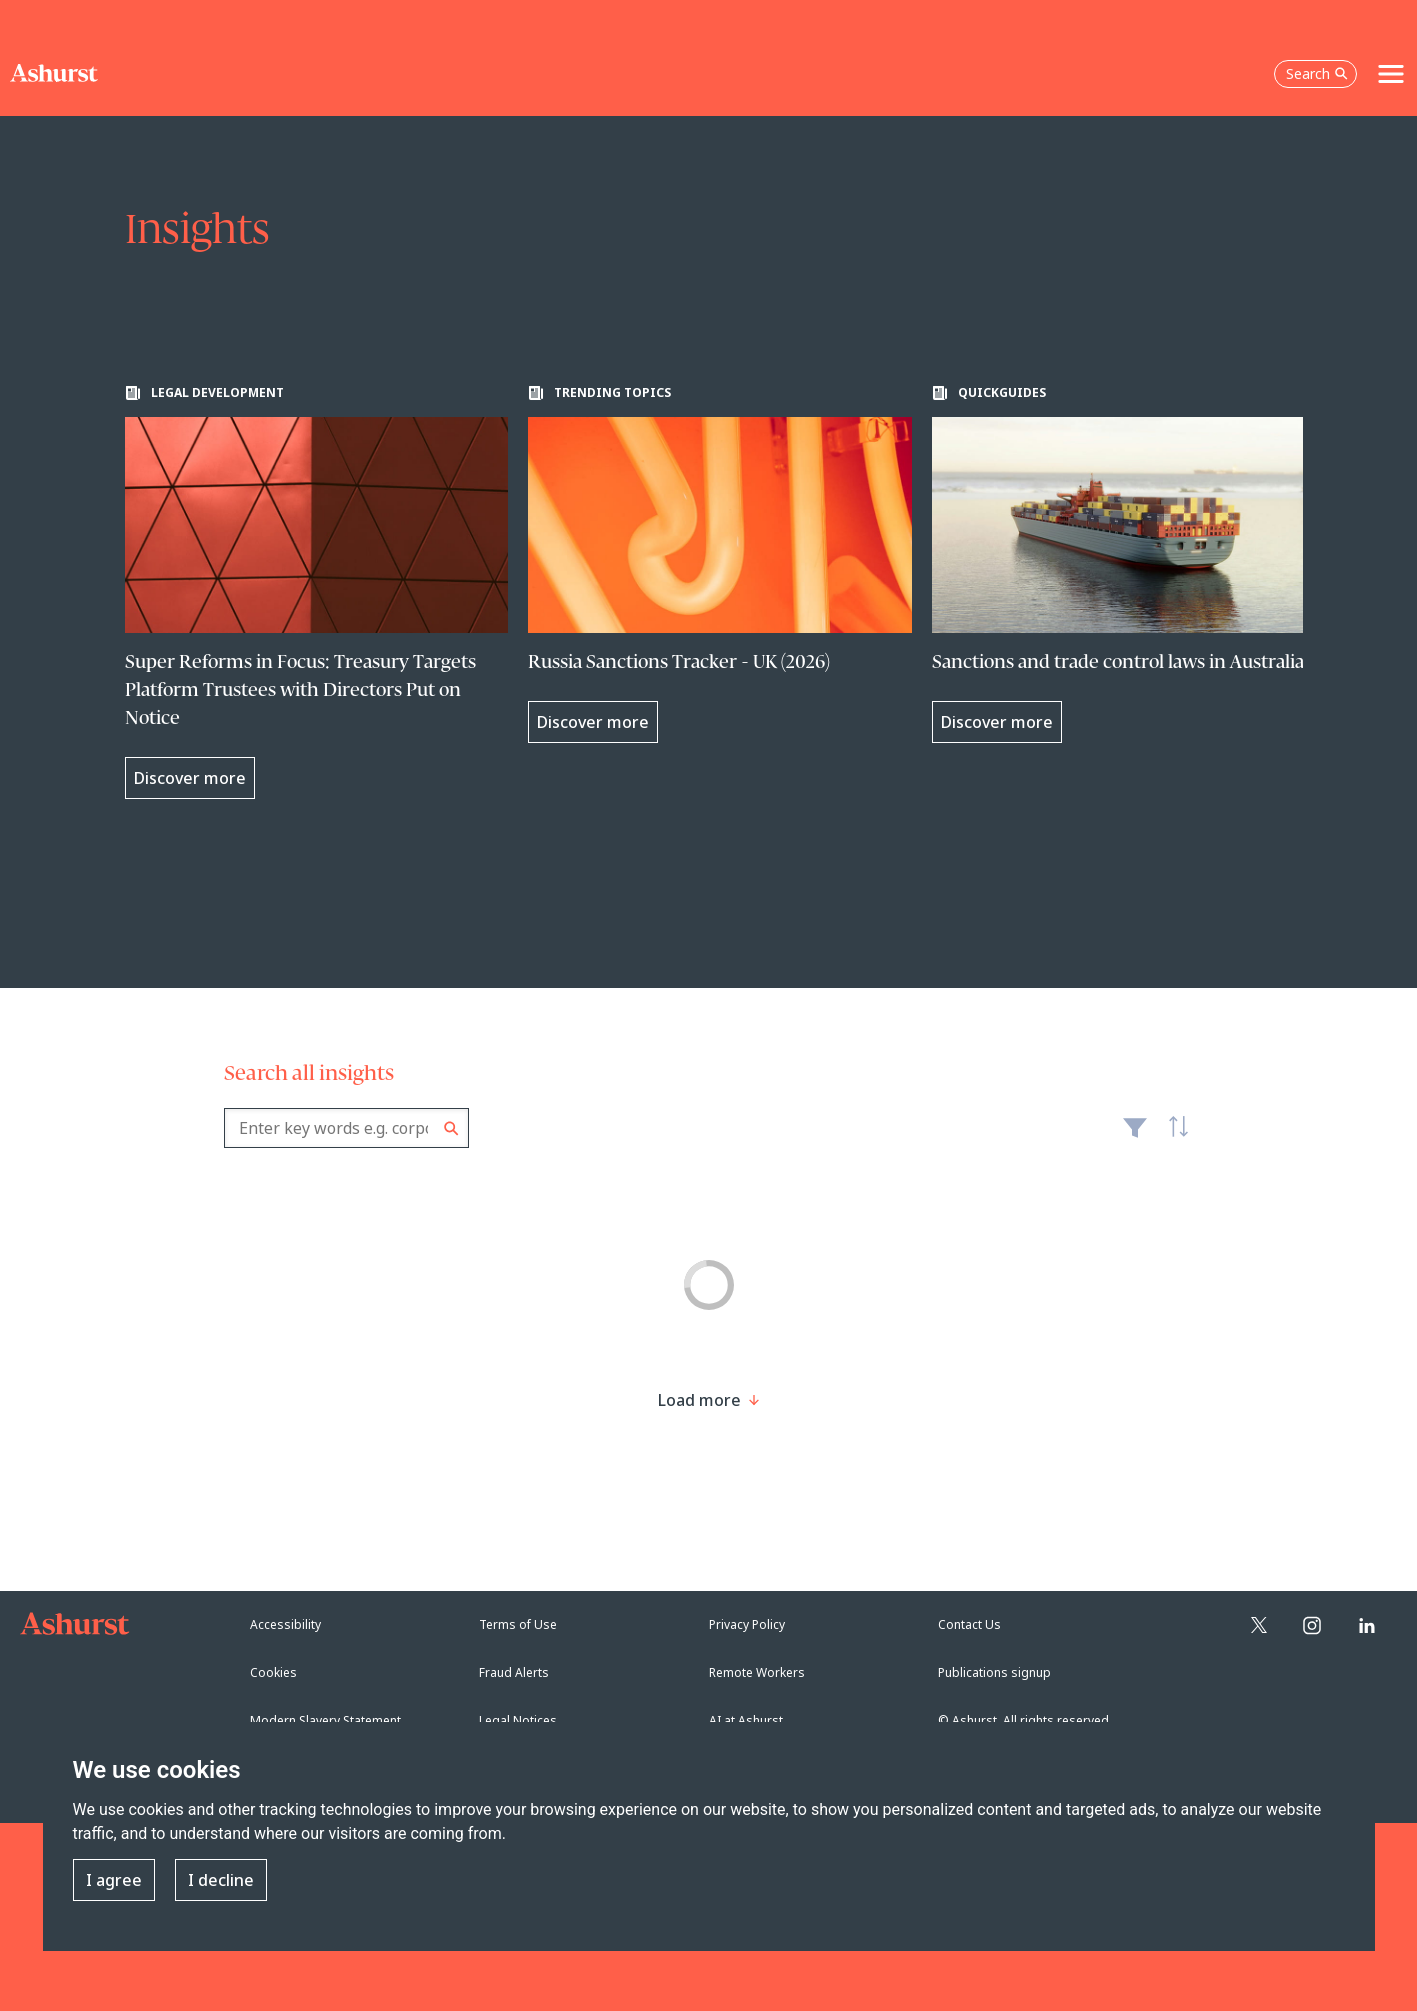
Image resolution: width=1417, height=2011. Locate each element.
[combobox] (346, 1128)
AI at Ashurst (746, 1720)
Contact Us (969, 1624)
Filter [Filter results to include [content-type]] (1135, 1136)
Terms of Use (518, 1624)
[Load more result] (699, 1400)
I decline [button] (221, 1880)
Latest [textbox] (1174, 1138)
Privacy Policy (747, 1624)
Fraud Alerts (514, 1672)
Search (451, 1128)
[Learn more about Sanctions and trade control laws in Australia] (1124, 564)
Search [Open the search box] (1317, 73)
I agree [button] (114, 1880)
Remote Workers (757, 1672)
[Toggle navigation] (1391, 74)
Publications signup (994, 1672)
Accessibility (285, 1624)
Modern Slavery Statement (325, 1720)
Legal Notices (518, 1720)
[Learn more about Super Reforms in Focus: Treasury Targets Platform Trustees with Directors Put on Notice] (317, 592)
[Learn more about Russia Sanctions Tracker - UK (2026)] (720, 564)
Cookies (273, 1672)
